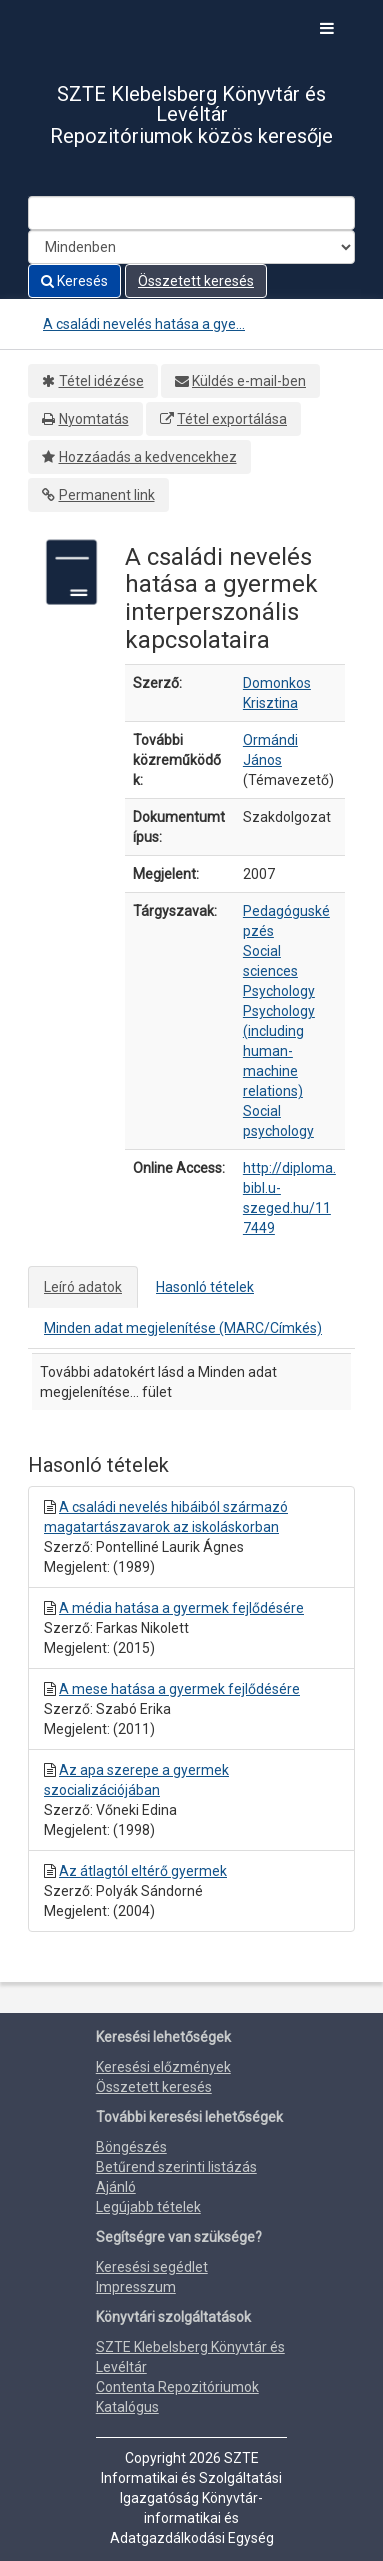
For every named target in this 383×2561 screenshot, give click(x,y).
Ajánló (116, 2187)
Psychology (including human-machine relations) (279, 1051)
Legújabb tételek (148, 2207)
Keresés (74, 281)
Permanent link (107, 495)
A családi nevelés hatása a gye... (144, 324)
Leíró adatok (83, 1287)
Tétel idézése (101, 381)
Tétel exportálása (232, 419)
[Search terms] (191, 213)
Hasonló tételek (205, 1287)
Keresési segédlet (152, 2267)
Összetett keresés (196, 281)
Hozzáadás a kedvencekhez (148, 457)
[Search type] (191, 247)
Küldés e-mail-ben (249, 381)
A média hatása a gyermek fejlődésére (181, 1608)
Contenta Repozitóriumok (177, 2387)
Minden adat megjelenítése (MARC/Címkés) (183, 1328)
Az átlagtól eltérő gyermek (143, 1871)
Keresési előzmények (163, 2067)
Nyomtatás (94, 419)
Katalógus (127, 2407)
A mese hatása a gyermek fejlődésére (179, 1689)
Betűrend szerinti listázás (176, 2167)
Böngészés (131, 2147)
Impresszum (136, 2287)
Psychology (279, 991)
